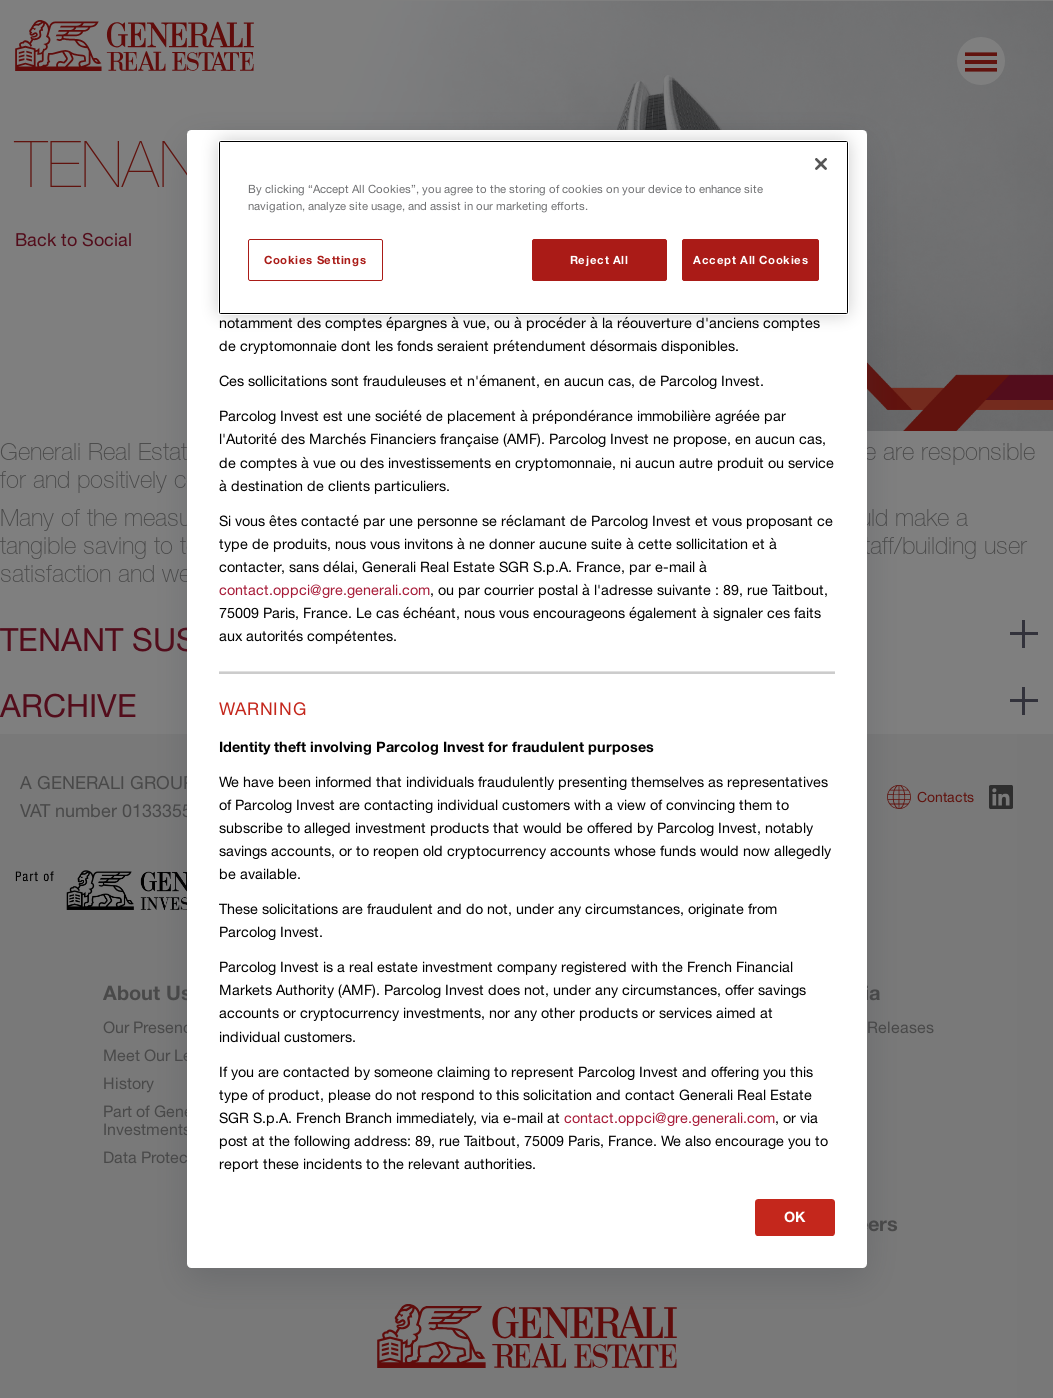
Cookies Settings (315, 259)
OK (795, 1216)
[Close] (821, 164)
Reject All (599, 259)
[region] (534, 227)
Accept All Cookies (750, 259)
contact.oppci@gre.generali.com (324, 589)
